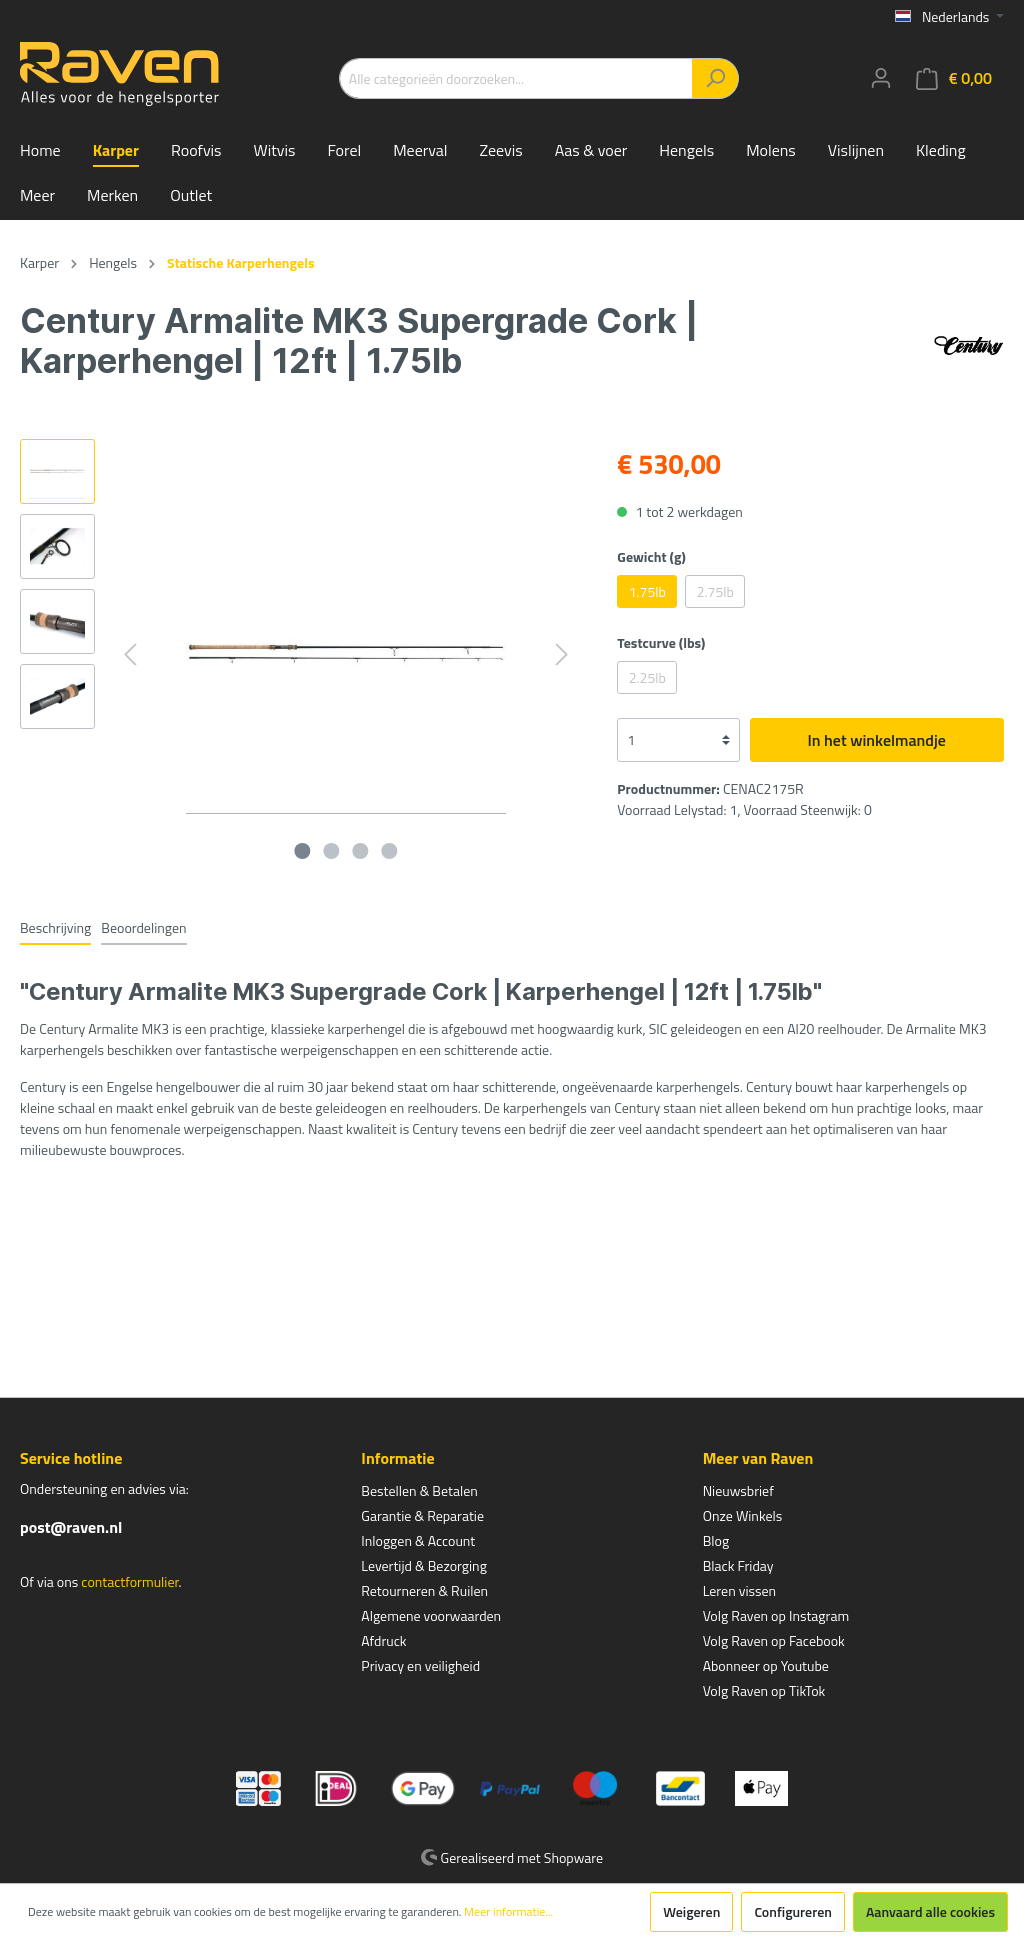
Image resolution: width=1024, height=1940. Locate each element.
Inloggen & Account (418, 1540)
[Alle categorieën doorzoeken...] (516, 78)
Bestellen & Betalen (419, 1490)
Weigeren (691, 1911)
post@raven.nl (71, 1527)
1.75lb (647, 591)
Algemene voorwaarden (431, 1615)
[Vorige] (130, 654)
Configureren (793, 1911)
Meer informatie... (508, 1912)
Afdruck (383, 1640)
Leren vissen (740, 1590)
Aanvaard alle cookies (930, 1911)
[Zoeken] (715, 78)
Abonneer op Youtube (766, 1665)
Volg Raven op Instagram (776, 1615)
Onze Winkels (743, 1515)
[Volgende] (562, 654)
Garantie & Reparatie (422, 1515)
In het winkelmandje (877, 740)
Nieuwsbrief (738, 1490)
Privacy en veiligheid (420, 1665)
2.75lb (715, 591)
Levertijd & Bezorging (424, 1565)
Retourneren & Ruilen (424, 1590)
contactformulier (129, 1581)
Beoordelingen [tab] (143, 927)
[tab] (55, 927)
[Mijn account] (881, 78)
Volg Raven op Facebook (774, 1640)
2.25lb (647, 677)
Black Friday (738, 1565)
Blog (716, 1540)
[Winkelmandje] (954, 78)
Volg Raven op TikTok (764, 1690)
